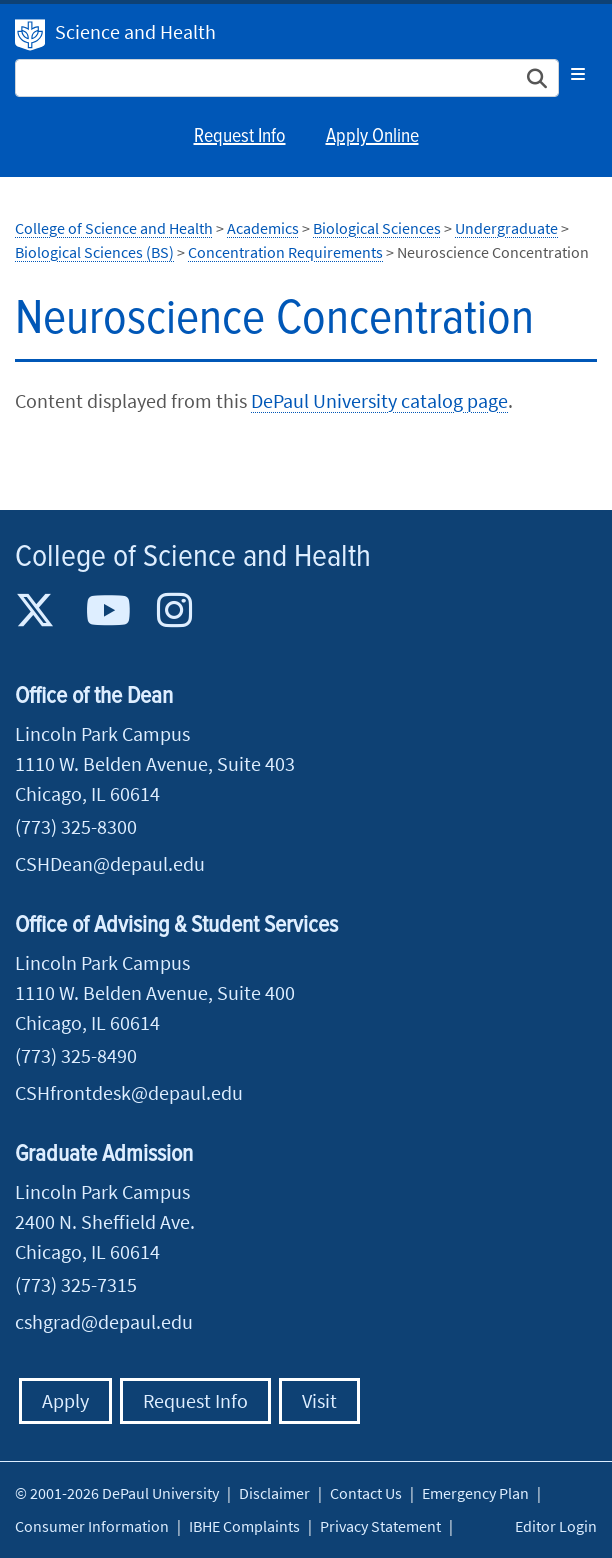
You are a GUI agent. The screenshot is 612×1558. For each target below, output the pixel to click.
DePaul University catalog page (379, 400)
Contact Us (366, 1493)
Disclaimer (274, 1493)
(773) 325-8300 (76, 826)
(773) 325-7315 (76, 1284)
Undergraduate (506, 228)
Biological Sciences (377, 228)
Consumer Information (92, 1526)
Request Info (240, 137)
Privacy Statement (380, 1526)
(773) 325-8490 (76, 1055)
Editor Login (556, 1526)
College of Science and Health (114, 228)
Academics (263, 228)
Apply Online (372, 137)
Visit (319, 1400)
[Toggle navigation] (578, 74)
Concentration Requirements (285, 252)
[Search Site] (287, 78)
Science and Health (135, 31)
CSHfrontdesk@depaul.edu (129, 1092)
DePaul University (30, 35)
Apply (65, 1400)
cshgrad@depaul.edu (104, 1321)
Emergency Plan (475, 1493)
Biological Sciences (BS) (94, 252)
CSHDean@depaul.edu (110, 863)
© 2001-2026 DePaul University (117, 1493)
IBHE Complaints (244, 1526)
